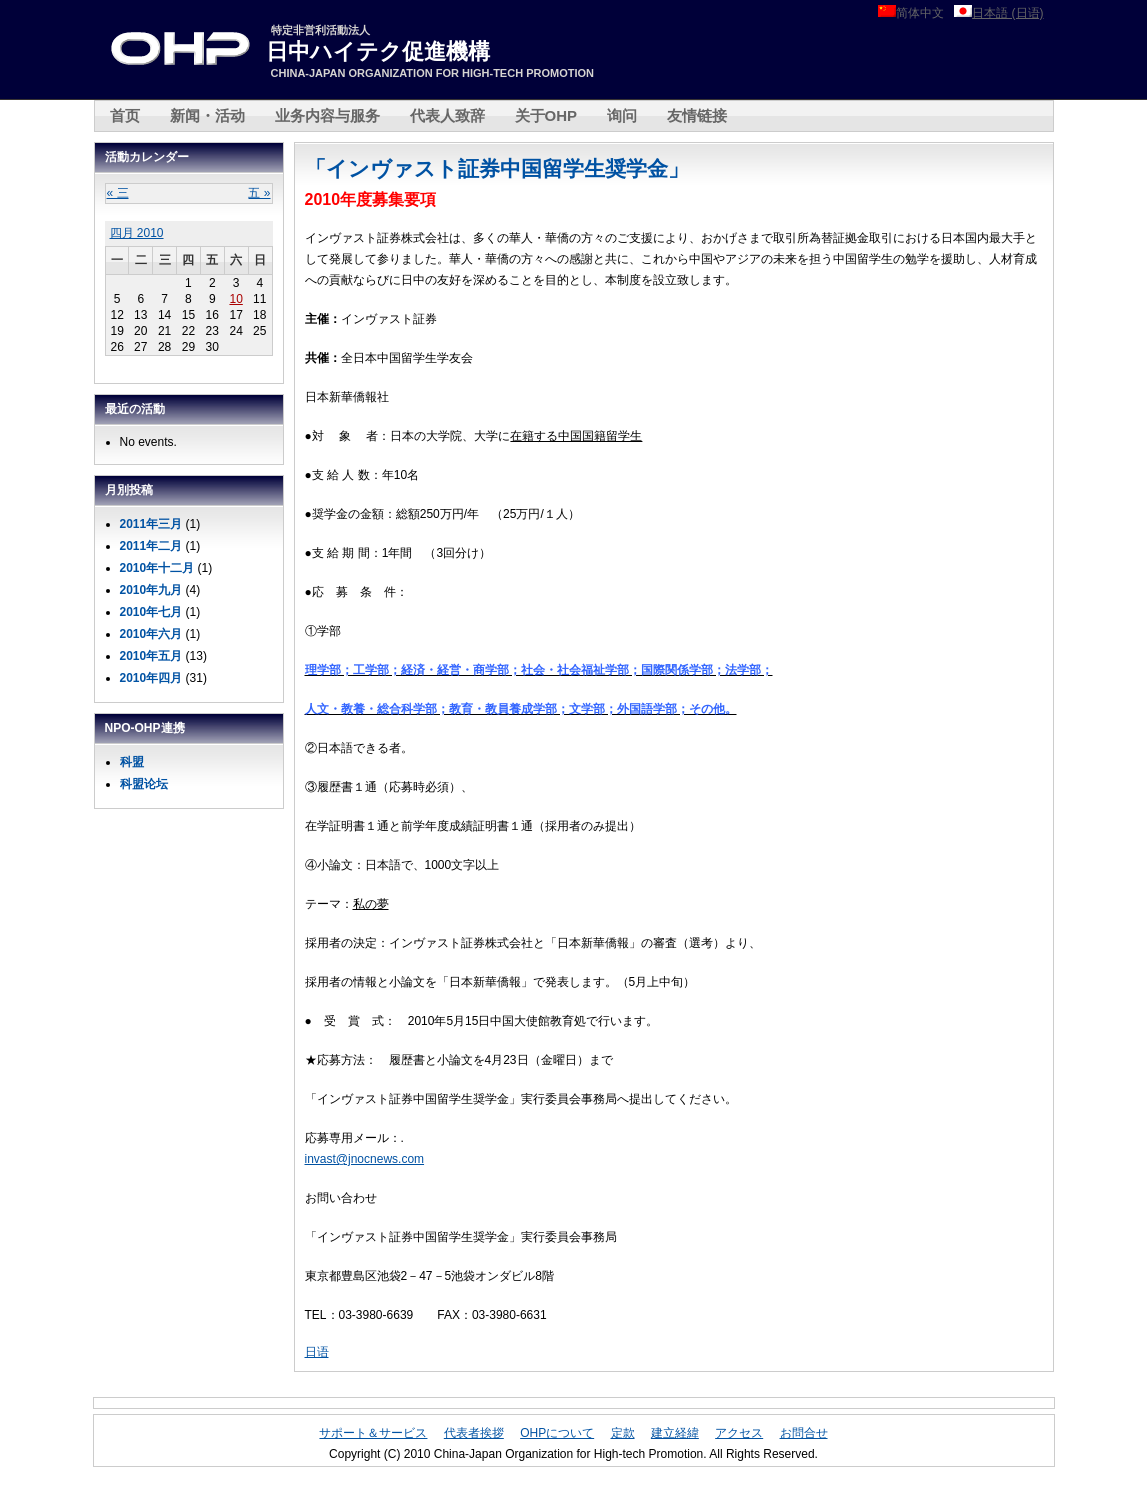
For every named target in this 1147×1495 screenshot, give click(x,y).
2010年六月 (151, 634)
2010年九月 (151, 590)
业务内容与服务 (327, 115)
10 (235, 299)
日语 (317, 1352)
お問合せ (804, 1433)
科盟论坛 (144, 784)
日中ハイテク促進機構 (378, 51)
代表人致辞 (447, 115)
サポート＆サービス (373, 1433)
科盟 (132, 762)
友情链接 (697, 115)
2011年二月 (151, 546)
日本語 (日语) (1007, 13)
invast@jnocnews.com (365, 1159)
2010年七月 (151, 612)
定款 (623, 1433)
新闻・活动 (207, 115)
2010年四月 (151, 678)
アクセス (739, 1433)
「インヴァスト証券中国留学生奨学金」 (497, 168)
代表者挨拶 (474, 1433)
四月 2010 (137, 233)
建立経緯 (675, 1433)
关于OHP (546, 115)
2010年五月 (151, 656)
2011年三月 (151, 524)
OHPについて (557, 1433)
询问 (622, 115)
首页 (125, 115)
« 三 (118, 193)
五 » (259, 193)
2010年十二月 (157, 568)
